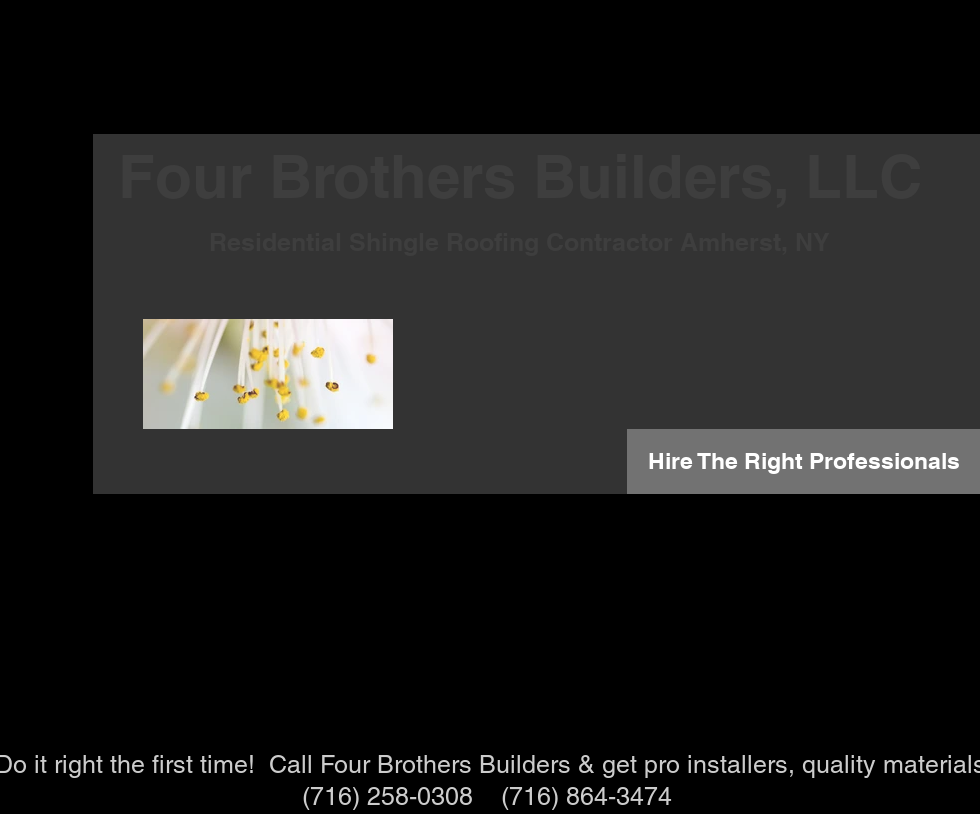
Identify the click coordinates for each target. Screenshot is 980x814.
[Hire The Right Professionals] (803, 461)
